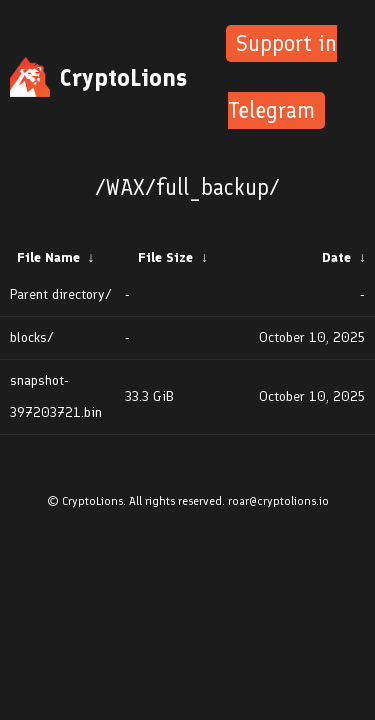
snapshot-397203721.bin (56, 396)
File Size (165, 257)
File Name (48, 257)
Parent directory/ (61, 294)
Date (336, 257)
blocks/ (32, 337)
